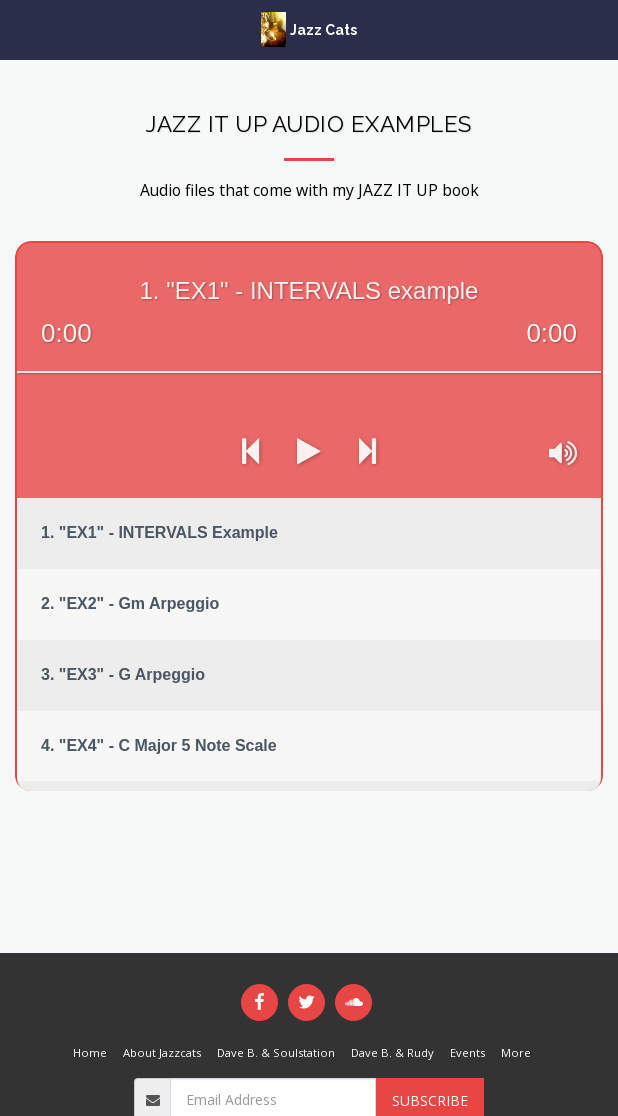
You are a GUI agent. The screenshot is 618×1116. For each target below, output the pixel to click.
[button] (22, 28)
